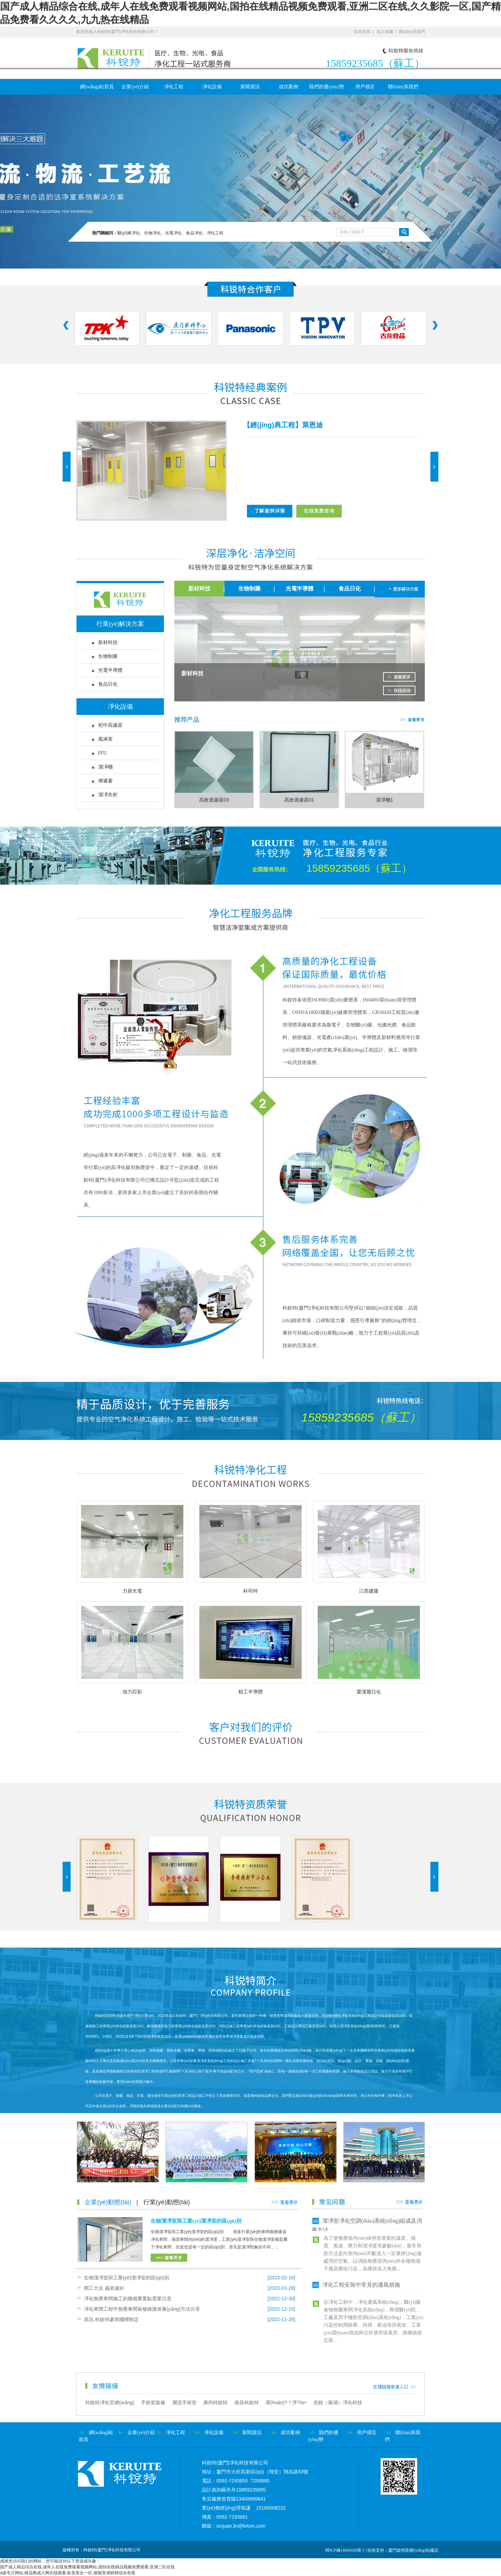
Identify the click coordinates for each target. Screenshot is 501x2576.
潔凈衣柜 (108, 794)
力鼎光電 (132, 1591)
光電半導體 (110, 670)
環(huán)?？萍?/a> (289, 2402)
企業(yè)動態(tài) (108, 2202)
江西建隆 (369, 1591)
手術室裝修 (153, 2402)
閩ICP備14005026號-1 (345, 2550)
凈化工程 (173, 86)
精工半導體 (250, 1691)
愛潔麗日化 (369, 1691)
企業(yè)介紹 (135, 86)
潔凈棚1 (384, 800)
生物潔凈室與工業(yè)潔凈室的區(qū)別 (196, 2221)
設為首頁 (362, 31)
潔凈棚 (105, 767)
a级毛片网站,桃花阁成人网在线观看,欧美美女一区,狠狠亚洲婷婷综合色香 (67, 2572)
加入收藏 (384, 31)
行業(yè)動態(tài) (166, 2202)
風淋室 (105, 739)
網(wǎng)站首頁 (97, 86)
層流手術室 (184, 2402)
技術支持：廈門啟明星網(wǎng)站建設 (402, 2550)
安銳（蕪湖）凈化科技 (337, 2402)
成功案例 (288, 86)
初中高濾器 (110, 725)
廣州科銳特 (215, 2402)
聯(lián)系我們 (412, 31)
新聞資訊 (250, 86)
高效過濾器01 (299, 800)
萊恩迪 (312, 425)
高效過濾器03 (214, 800)
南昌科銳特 (246, 2402)
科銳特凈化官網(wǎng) (109, 2402)
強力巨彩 (132, 1691)
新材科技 (108, 642)
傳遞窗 (105, 780)
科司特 (250, 1591)
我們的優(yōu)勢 (326, 86)
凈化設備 (212, 86)
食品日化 (108, 684)
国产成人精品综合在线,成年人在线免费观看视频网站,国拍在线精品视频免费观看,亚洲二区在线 (87, 2567)
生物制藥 (108, 656)
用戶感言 (365, 86)
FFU (102, 753)
